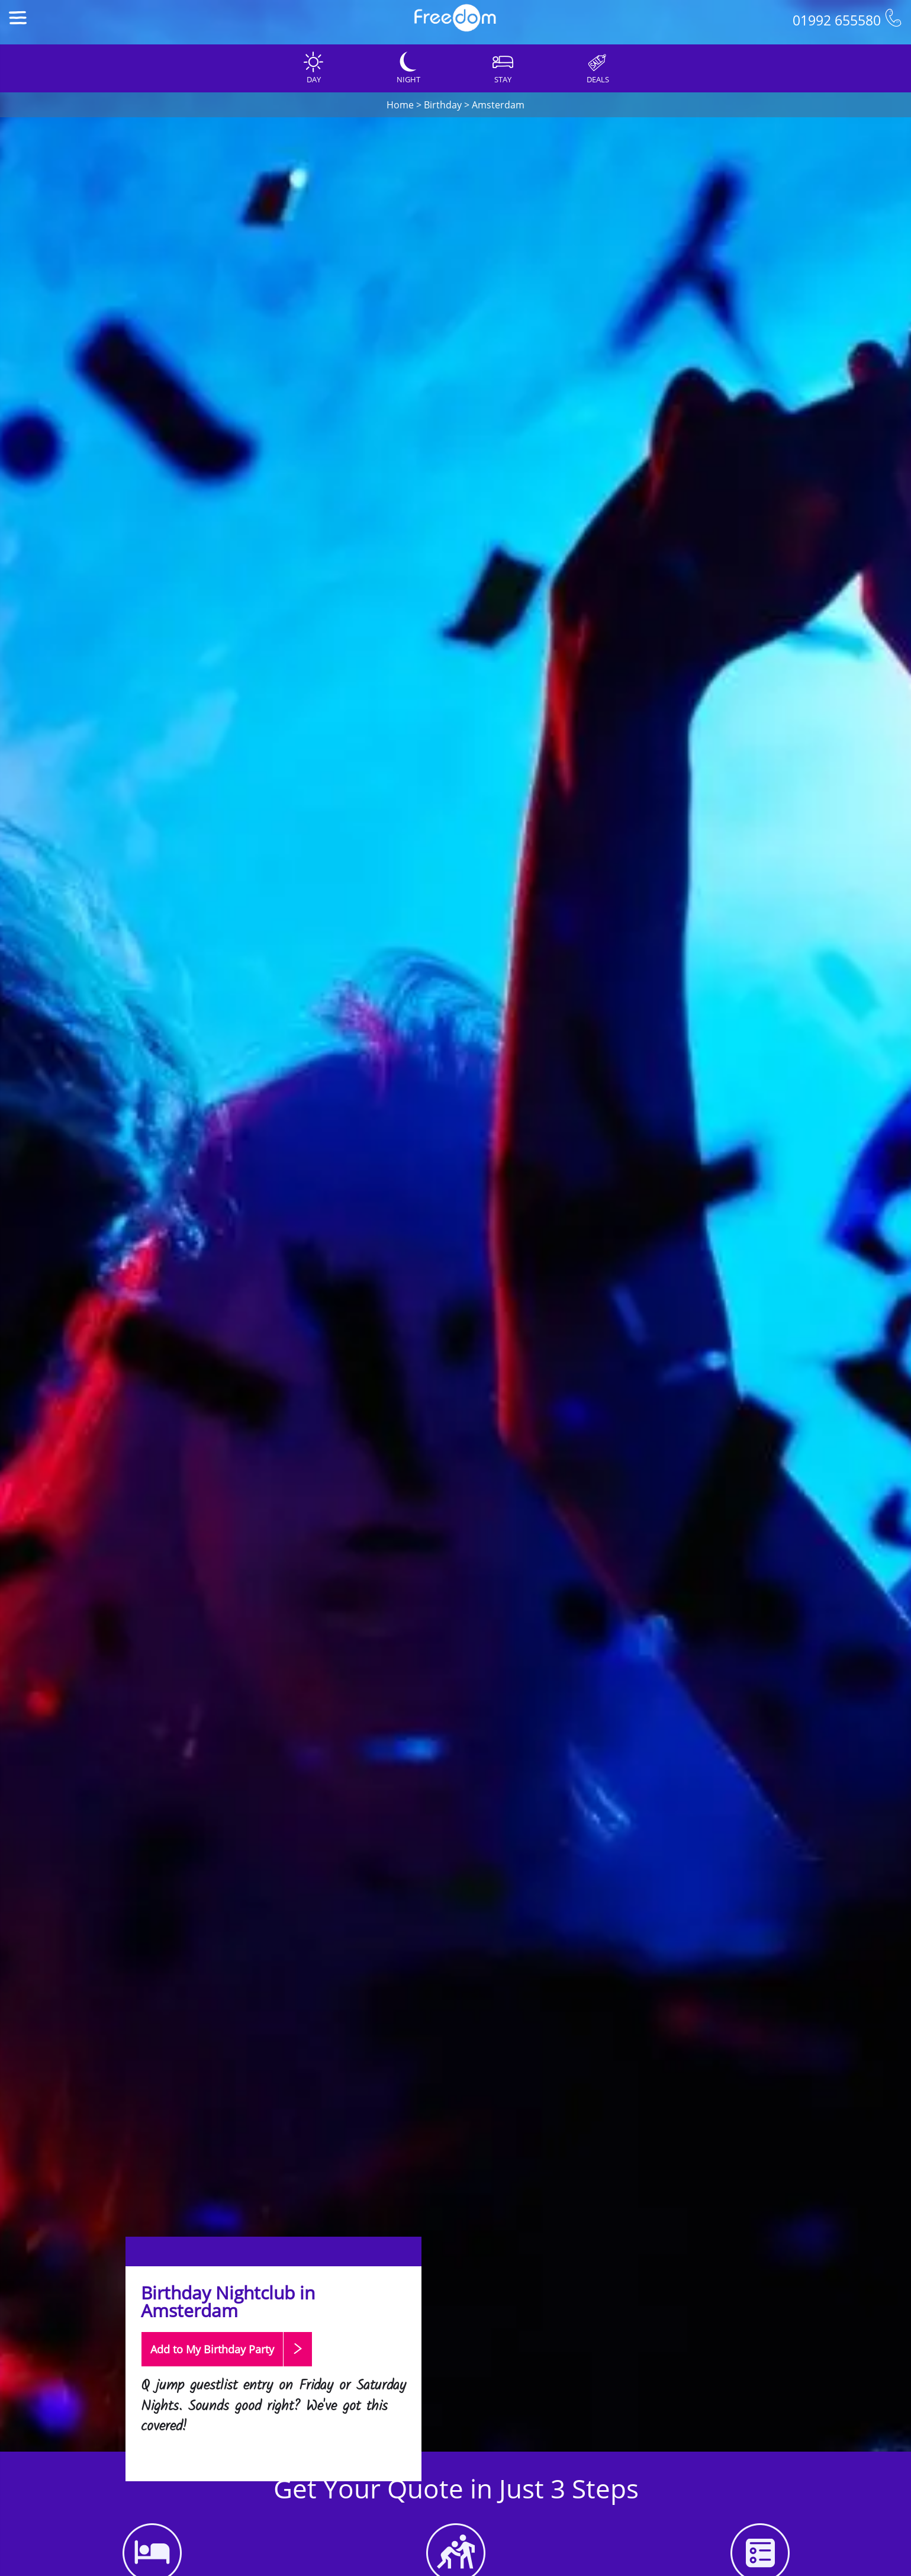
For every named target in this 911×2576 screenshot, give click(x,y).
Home (400, 104)
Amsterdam (498, 104)
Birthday (443, 104)
